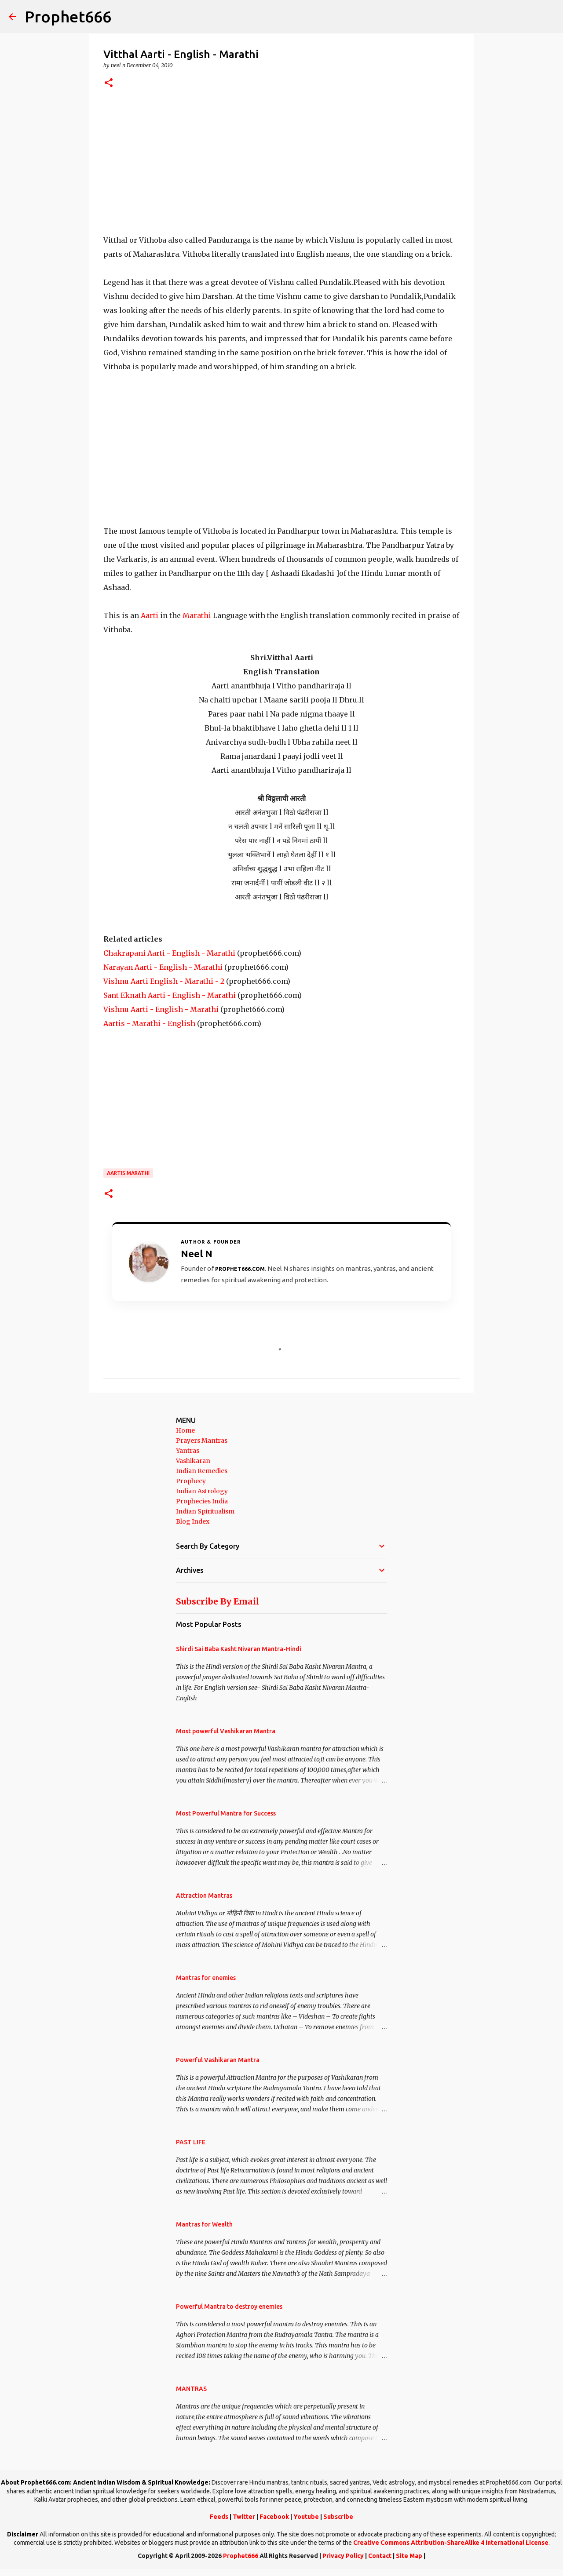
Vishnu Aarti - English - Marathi (161, 1009)
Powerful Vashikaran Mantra (218, 2059)
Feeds (219, 2516)
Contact (379, 2555)
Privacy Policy (343, 2555)
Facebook (274, 2516)
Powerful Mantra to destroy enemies (229, 2306)
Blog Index (192, 1521)
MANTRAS (191, 2388)
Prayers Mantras (201, 1440)
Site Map (409, 2555)
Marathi (197, 615)
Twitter (244, 2516)
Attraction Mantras (204, 1895)
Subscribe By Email (217, 1601)
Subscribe (338, 2516)
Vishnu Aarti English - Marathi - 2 (163, 981)
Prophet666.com (240, 1269)
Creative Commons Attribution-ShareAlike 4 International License (450, 2542)
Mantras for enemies (206, 1977)
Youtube (306, 2516)
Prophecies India (202, 1501)
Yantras (187, 1451)
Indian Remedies (201, 1471)
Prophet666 (68, 16)
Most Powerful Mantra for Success (226, 1813)
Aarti (149, 615)
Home (185, 1430)
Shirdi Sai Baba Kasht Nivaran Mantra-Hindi (238, 1648)
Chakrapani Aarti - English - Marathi (169, 953)
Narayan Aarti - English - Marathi (163, 967)
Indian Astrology (202, 1491)
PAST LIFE (190, 2142)
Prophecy (191, 1481)
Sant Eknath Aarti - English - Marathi (169, 995)
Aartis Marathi (128, 1173)
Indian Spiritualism (205, 1511)
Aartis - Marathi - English (149, 1023)
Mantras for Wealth (204, 2224)
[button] (108, 83)
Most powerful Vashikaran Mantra (225, 1731)
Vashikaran (193, 1461)
